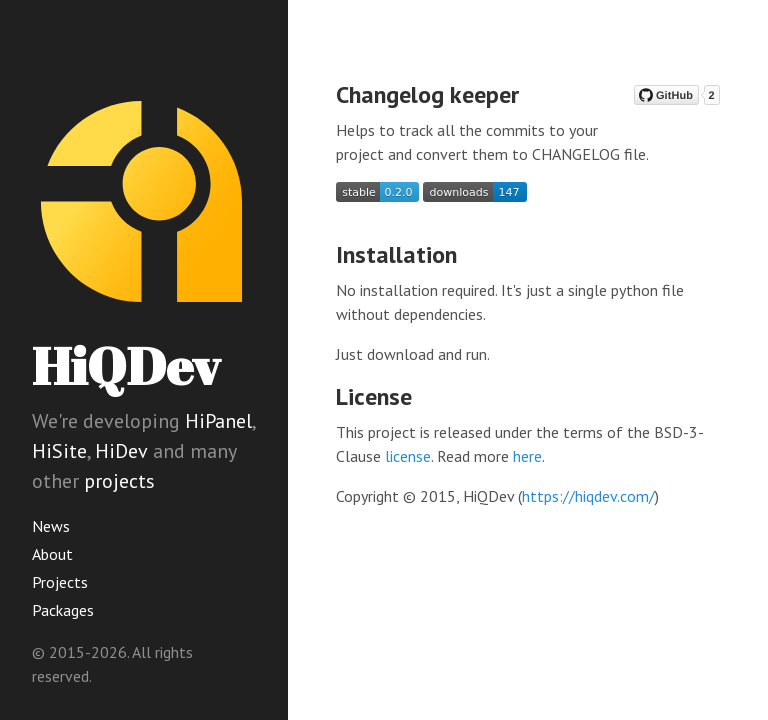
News (51, 526)
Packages (63, 610)
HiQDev (126, 365)
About (52, 554)
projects (119, 481)
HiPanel (218, 421)
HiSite (59, 451)
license (408, 456)
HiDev (121, 451)
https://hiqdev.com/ (588, 496)
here (527, 456)
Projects (60, 582)
